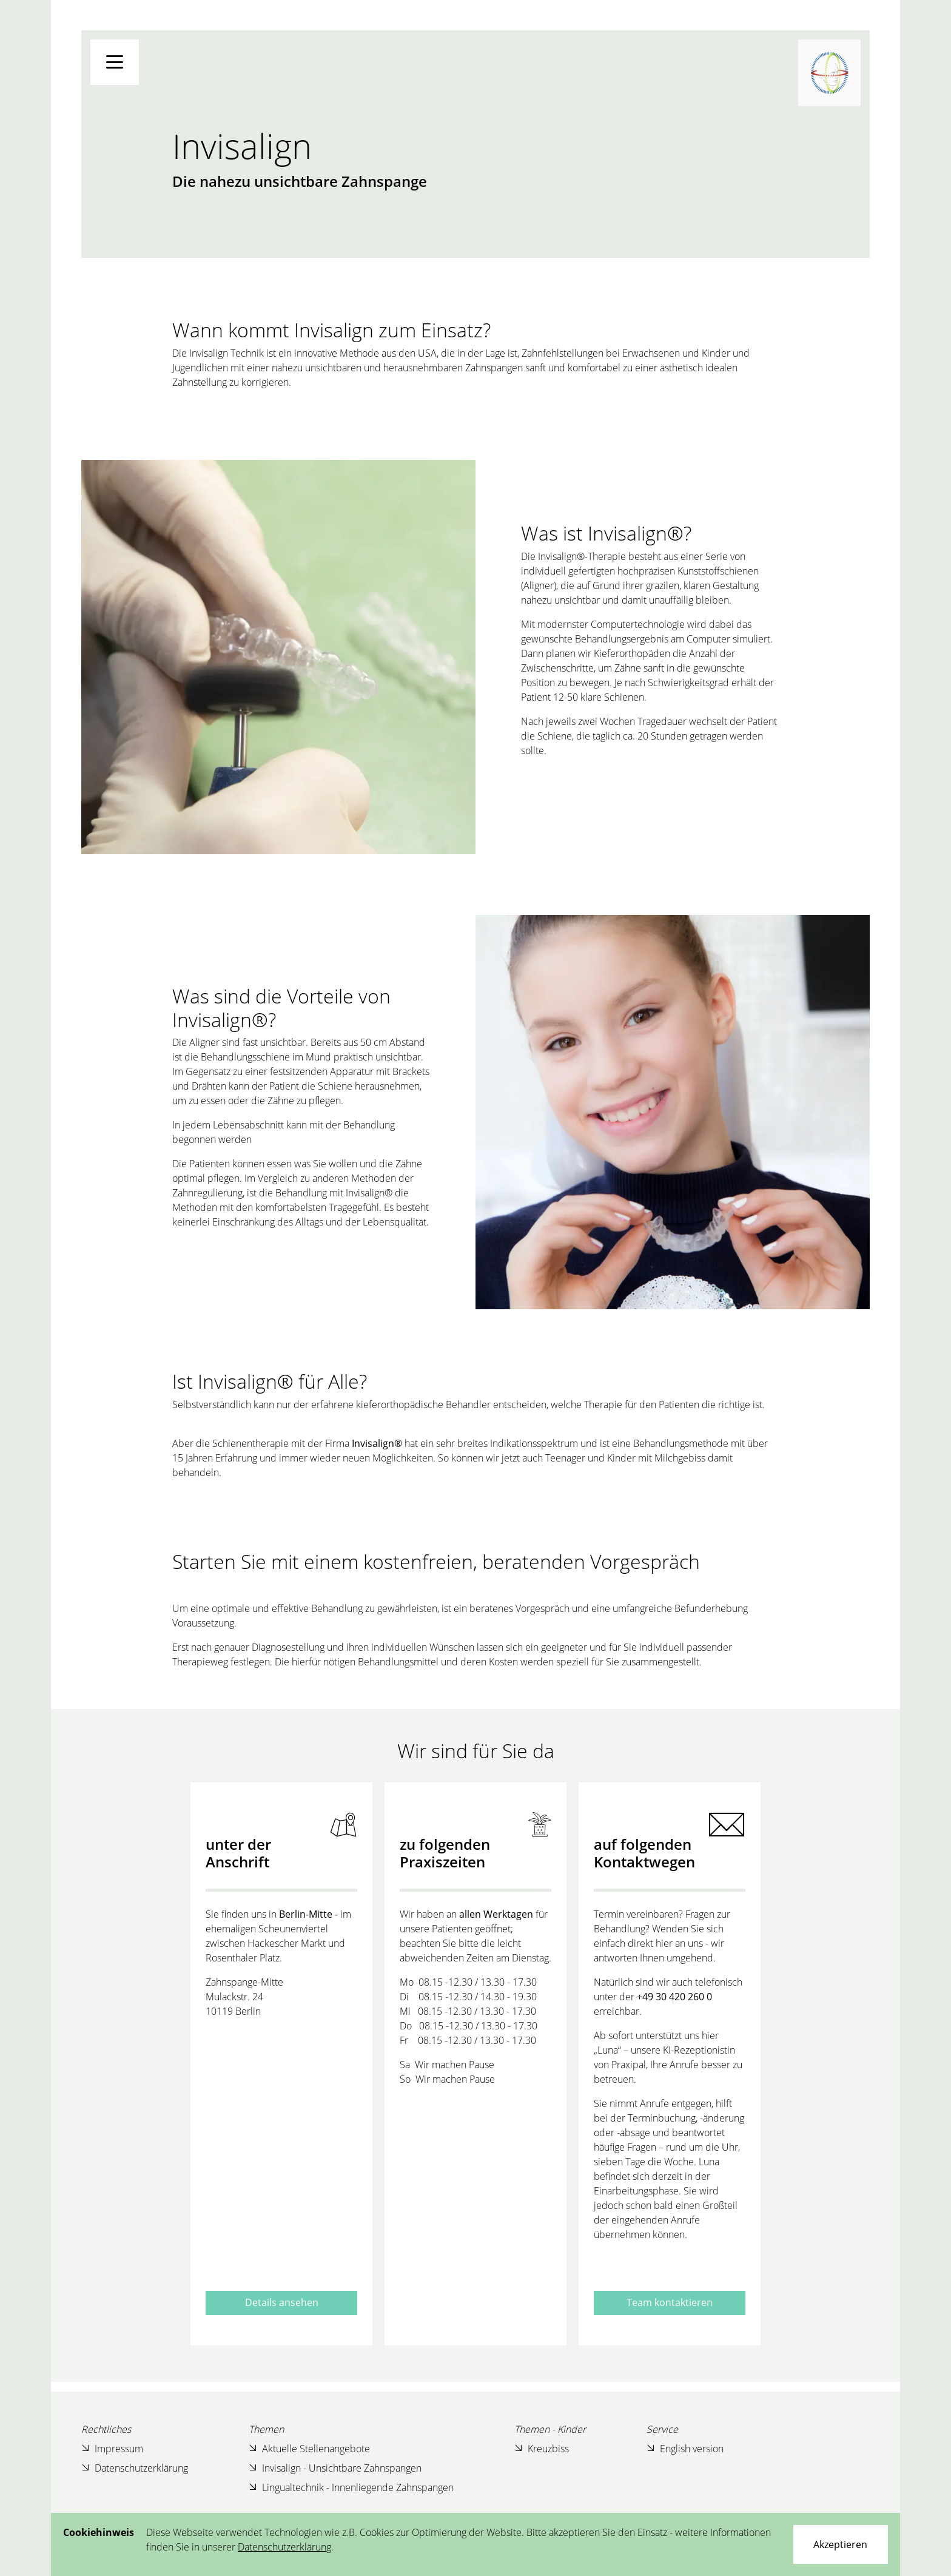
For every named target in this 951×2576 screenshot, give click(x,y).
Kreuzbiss (541, 2449)
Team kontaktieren (670, 2302)
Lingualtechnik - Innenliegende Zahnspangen (351, 2488)
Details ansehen (281, 2302)
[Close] (840, 2544)
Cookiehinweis (98, 2532)
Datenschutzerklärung (134, 2468)
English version (685, 2449)
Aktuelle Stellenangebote (309, 2449)
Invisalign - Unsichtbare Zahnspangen (335, 2468)
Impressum (112, 2449)
